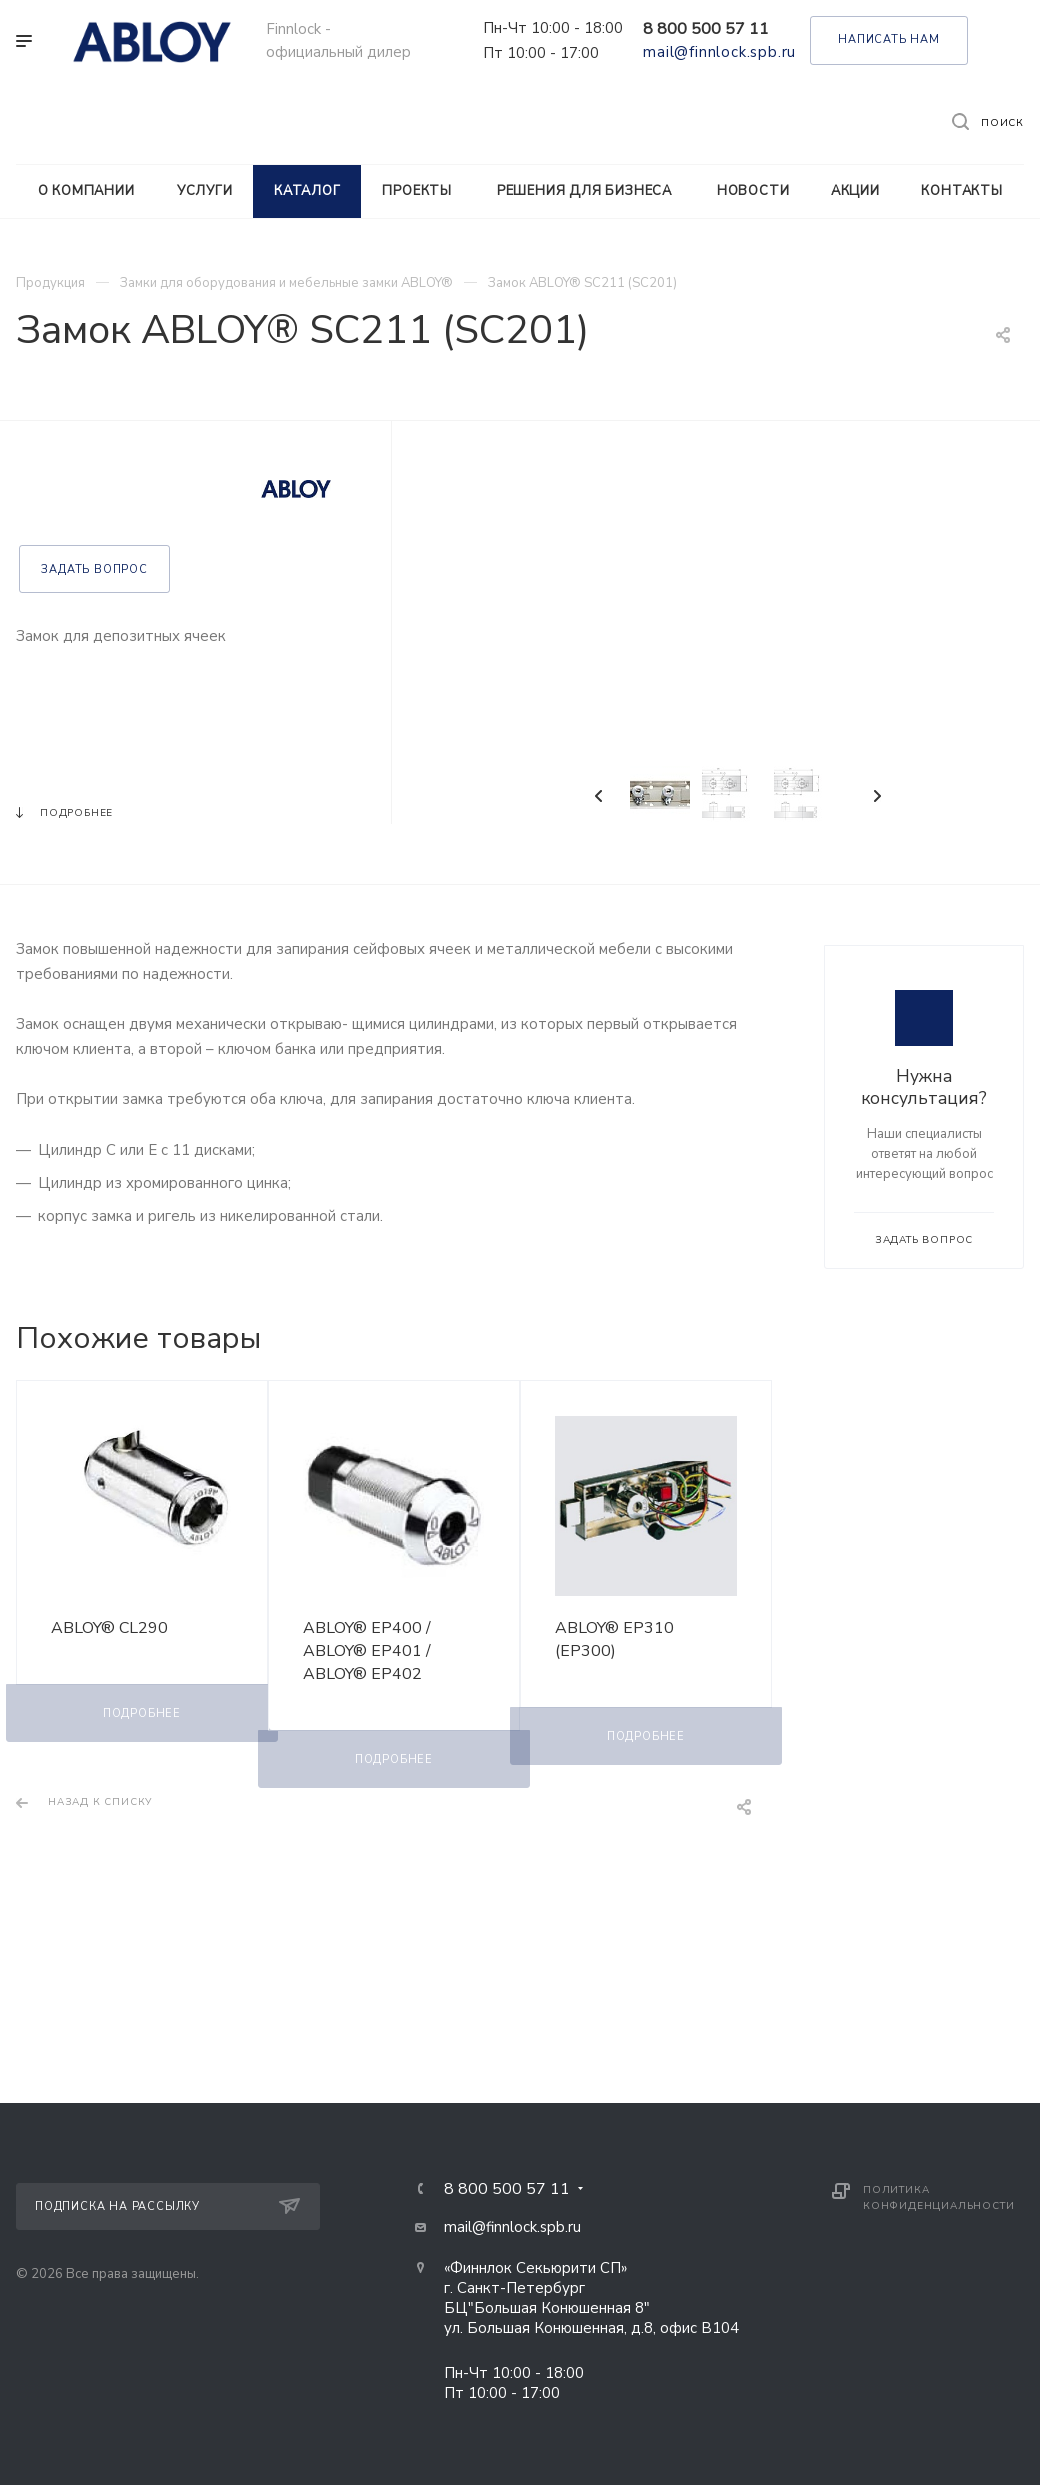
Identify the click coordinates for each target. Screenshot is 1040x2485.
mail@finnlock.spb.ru (719, 52)
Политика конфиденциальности (938, 2198)
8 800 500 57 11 (706, 29)
